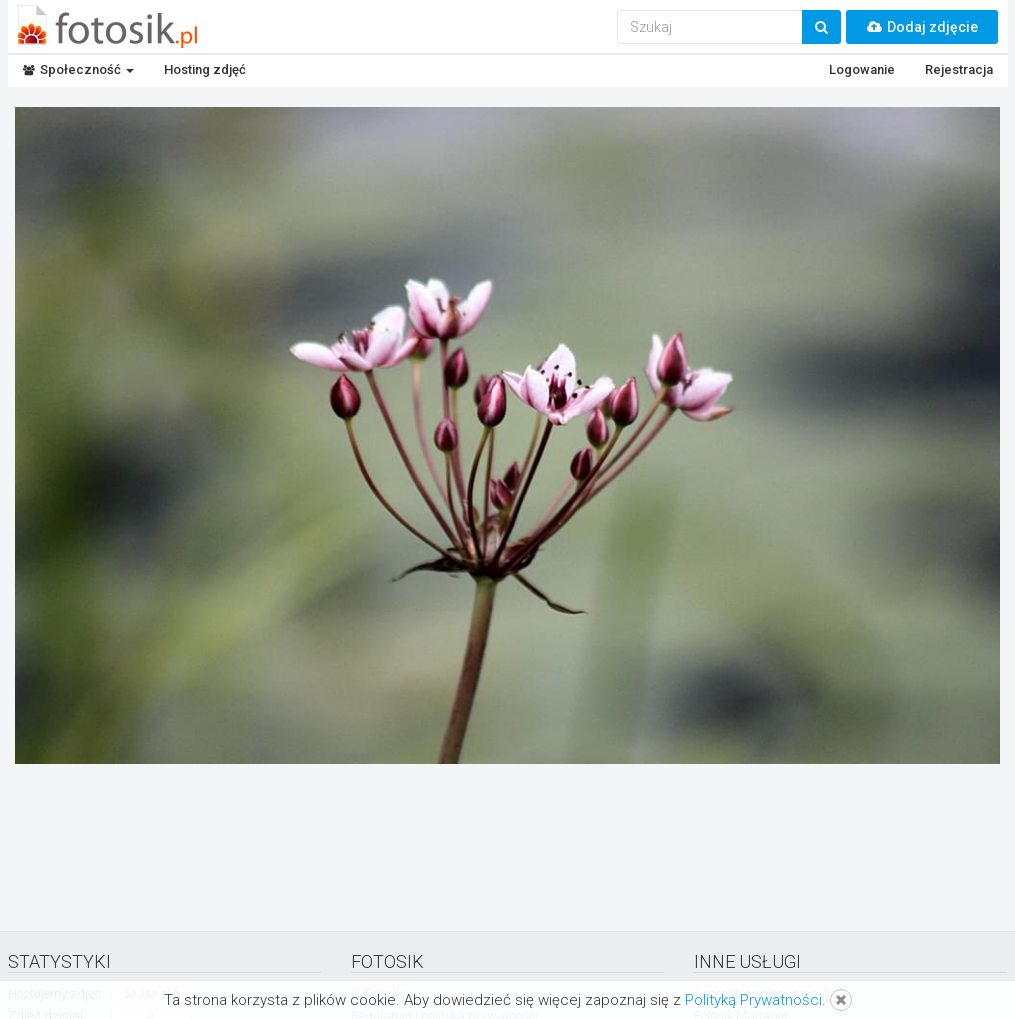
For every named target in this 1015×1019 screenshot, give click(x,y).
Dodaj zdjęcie (922, 27)
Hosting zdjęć (205, 69)
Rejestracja (959, 69)
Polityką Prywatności (753, 1000)
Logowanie (862, 69)
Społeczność (78, 69)
